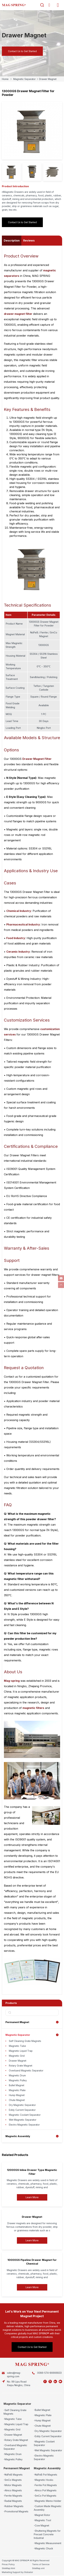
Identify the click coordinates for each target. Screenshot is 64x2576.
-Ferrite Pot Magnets (45, 2485)
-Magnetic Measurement (47, 2543)
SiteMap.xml (38, 2568)
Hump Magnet (17, 2095)
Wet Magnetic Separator (22, 2119)
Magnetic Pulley (18, 2080)
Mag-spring (12, 1680)
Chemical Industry (18, 911)
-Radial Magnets (13, 2500)
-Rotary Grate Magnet (16, 2440)
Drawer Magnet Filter (37, 759)
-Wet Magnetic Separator (48, 2450)
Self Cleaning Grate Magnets (25, 2041)
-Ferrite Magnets (13, 2495)
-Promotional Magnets (16, 2511)
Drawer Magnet (47, 79)
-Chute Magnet (42, 2425)
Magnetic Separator (24, 79)
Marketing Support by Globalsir (17, 2572)
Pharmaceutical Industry (23, 924)
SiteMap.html (8, 2568)
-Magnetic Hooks (43, 2479)
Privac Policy (8, 2564)
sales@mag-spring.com (14, 2374)
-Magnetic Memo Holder (47, 2500)
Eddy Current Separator (22, 2109)
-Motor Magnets (13, 2485)
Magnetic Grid (17, 2055)
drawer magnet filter (18, 314)
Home (5, 79)
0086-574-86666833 (49, 2372)
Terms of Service (40, 2564)
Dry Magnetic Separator (22, 2105)
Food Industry (15, 938)
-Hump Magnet (42, 2420)
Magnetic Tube (17, 2045)
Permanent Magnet (17, 2022)
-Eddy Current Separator (48, 2436)
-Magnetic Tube (13, 2418)
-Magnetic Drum (13, 2454)
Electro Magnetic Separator (24, 2124)
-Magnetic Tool (42, 2520)
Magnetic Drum (17, 2075)
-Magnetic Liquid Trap (16, 2424)
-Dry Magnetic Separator (48, 2431)
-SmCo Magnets (13, 2479)
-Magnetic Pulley (13, 2459)
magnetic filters (33, 1708)
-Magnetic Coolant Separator (44, 2443)
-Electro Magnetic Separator (44, 2457)
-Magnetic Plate (43, 2415)
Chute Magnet (17, 2100)
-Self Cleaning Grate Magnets (15, 2412)
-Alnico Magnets (13, 2490)
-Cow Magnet (41, 2525)
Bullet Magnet (16, 2085)
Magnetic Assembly (17, 2136)
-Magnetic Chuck (43, 2548)
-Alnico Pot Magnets (45, 2490)
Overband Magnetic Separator (26, 2070)
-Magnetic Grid (12, 2429)
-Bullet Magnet (42, 2409)
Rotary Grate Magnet (20, 2065)
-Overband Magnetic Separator (15, 2447)
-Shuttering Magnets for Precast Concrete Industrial (47, 2534)
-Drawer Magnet (13, 2434)
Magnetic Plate (17, 2090)
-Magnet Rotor (42, 2515)
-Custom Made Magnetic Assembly (47, 2508)
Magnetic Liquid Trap (21, 2050)
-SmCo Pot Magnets (45, 2495)
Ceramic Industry (18, 951)
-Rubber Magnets (13, 2506)
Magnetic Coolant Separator (25, 2114)
